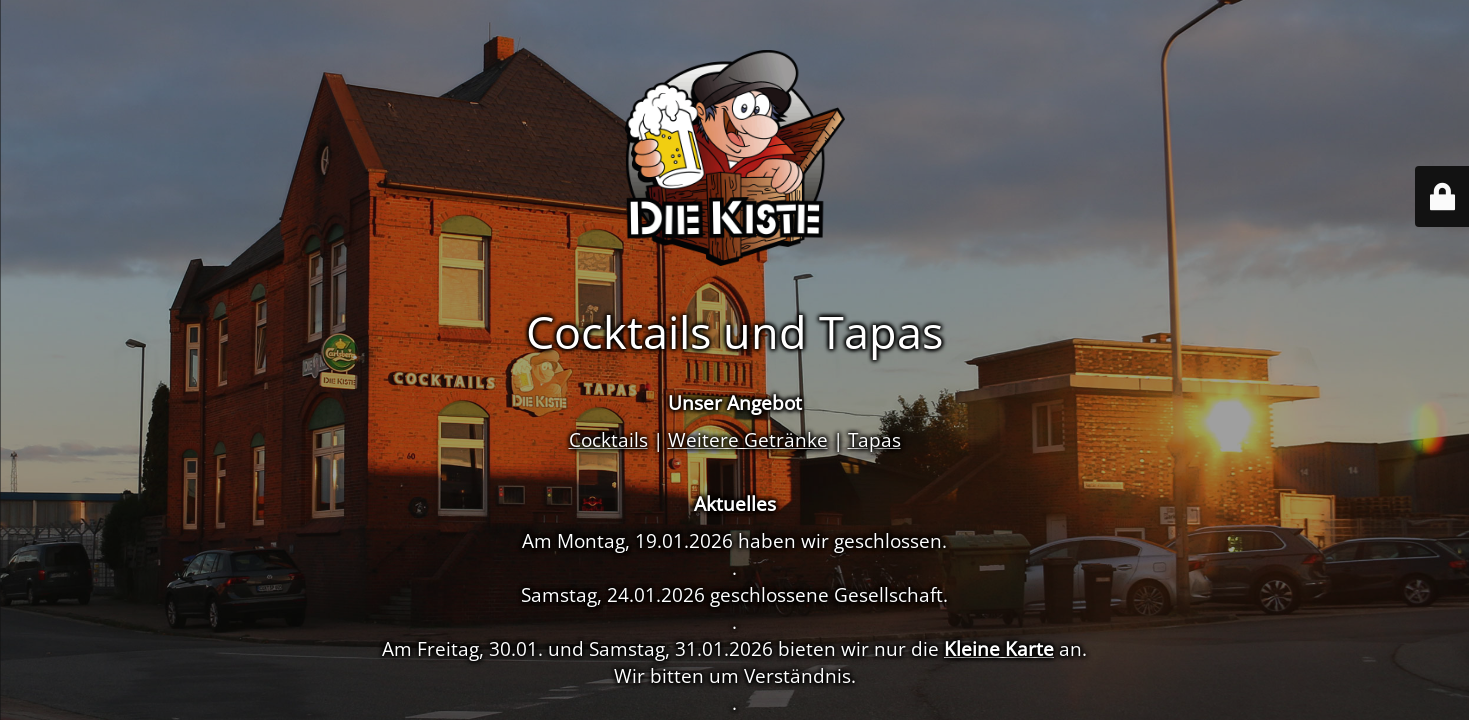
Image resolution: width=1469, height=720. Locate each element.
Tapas (874, 439)
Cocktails (608, 439)
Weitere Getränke (748, 439)
